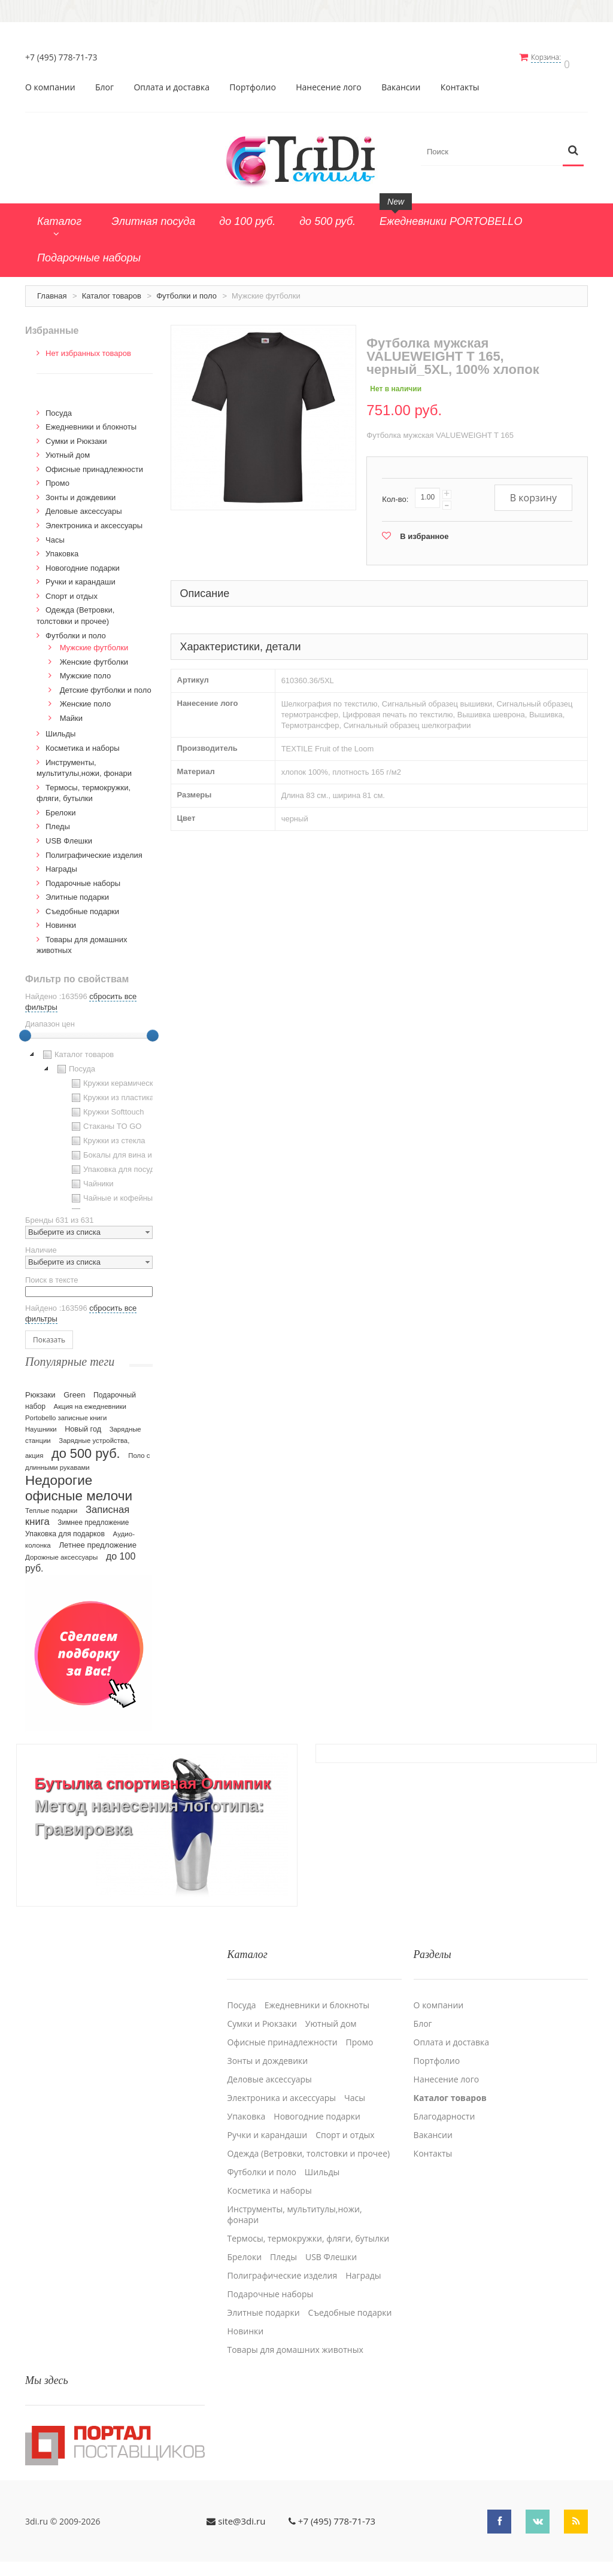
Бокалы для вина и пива (120, 1149)
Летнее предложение (97, 1538)
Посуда (58, 407)
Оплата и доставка (171, 81)
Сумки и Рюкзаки (76, 435)
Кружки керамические (115, 1077)
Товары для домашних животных (295, 2336)
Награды (61, 862)
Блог (104, 81)
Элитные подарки (77, 891)
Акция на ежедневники (90, 1400)
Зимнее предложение (93, 1516)
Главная (51, 289)
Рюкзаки (40, 1388)
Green (74, 1388)
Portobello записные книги (66, 1411)
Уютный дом (67, 448)
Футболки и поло (186, 289)
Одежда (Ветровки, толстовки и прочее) (308, 2140)
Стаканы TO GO (105, 1120)
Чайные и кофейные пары (123, 1192)
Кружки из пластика (111, 1092)
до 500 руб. (85, 1447)
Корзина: (554, 57)
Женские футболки (94, 655)
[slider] (25, 1030)
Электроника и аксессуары (93, 519)
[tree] (89, 1122)
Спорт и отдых (71, 590)
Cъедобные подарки (82, 905)
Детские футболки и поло (105, 684)
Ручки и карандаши (80, 575)
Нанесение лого (329, 81)
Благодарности (444, 2102)
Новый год (83, 1423)
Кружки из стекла (107, 1135)
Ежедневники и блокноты (90, 420)
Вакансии (400, 81)
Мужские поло (85, 669)
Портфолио (252, 81)
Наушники (41, 1423)
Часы (55, 533)
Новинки (60, 919)
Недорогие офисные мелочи (78, 1482)
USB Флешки (68, 834)
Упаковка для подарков (65, 1528)
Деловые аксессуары (83, 505)
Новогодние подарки (82, 562)
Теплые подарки (51, 1504)
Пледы (57, 820)
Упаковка (61, 547)
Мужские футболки (94, 641)
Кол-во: (395, 493)
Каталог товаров (111, 289)
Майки (71, 712)
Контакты (460, 81)
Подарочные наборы (82, 877)
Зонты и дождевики (80, 491)
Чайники (91, 1178)
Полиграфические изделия (93, 849)
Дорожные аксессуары (61, 1551)
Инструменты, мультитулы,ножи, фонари (294, 2201)
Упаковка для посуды (114, 1163)
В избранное (424, 530)
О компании (50, 81)
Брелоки (60, 806)
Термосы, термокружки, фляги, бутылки (308, 2224)
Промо (57, 477)
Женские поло (85, 697)
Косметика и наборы (82, 742)
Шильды (60, 728)
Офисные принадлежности (94, 463)
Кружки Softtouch (106, 1106)
